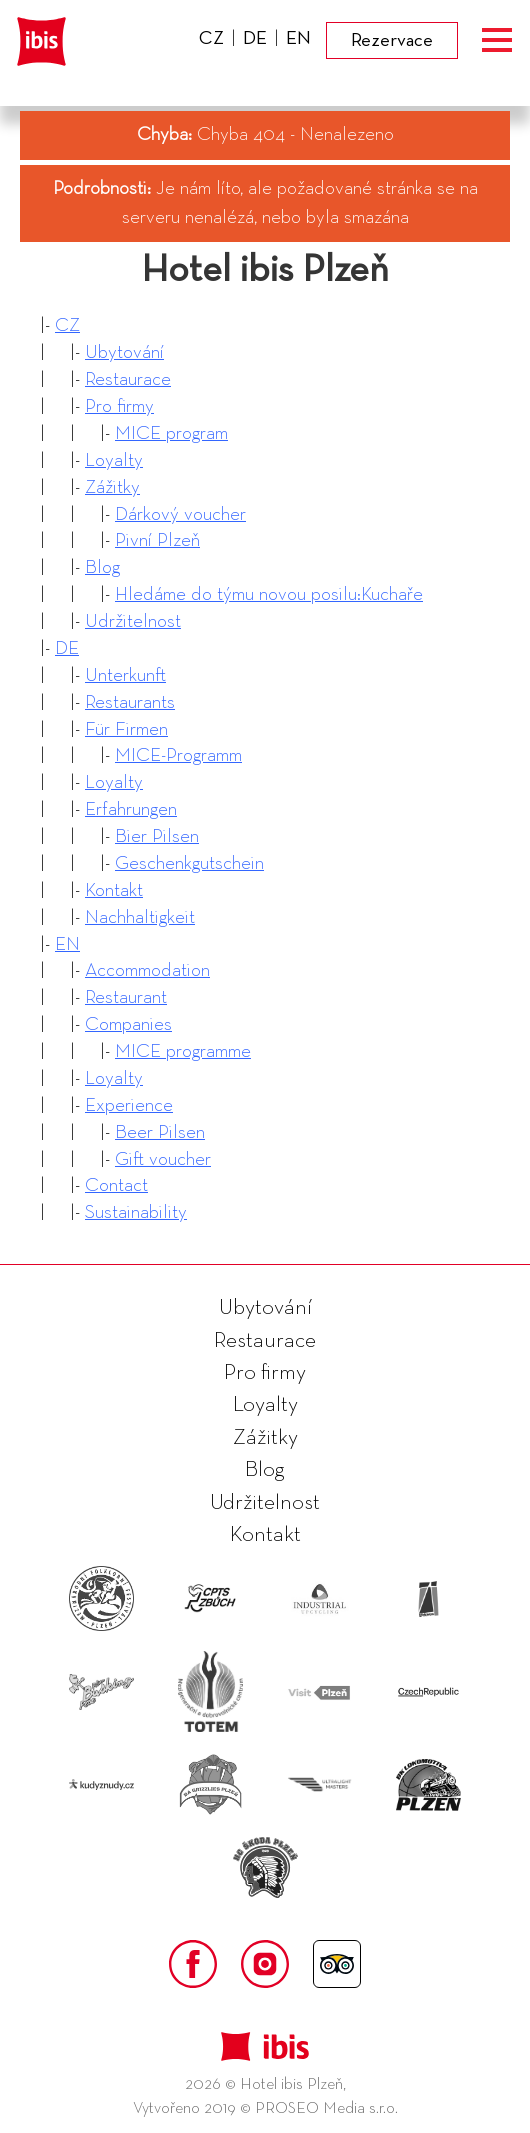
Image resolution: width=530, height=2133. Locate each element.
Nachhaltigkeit (140, 917)
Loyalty (114, 460)
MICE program (171, 433)
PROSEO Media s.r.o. (326, 2109)
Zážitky (112, 487)
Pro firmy (119, 406)
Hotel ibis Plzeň (265, 270)
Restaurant (126, 997)
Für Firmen (126, 729)
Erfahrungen (131, 809)
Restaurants (130, 702)
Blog (102, 567)
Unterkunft (125, 675)
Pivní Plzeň (157, 540)
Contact (116, 1185)
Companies (128, 1024)
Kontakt (114, 890)
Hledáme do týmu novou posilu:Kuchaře (269, 594)
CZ (67, 325)
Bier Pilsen (157, 836)
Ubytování (124, 352)
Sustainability (136, 1212)
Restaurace (128, 379)
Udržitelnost (133, 621)
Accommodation (147, 970)
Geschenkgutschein (189, 863)
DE (67, 648)
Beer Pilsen (160, 1132)
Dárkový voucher (180, 514)
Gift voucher (163, 1159)
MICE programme (183, 1051)
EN (67, 944)
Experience (129, 1105)
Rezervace (392, 40)
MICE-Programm (178, 755)
